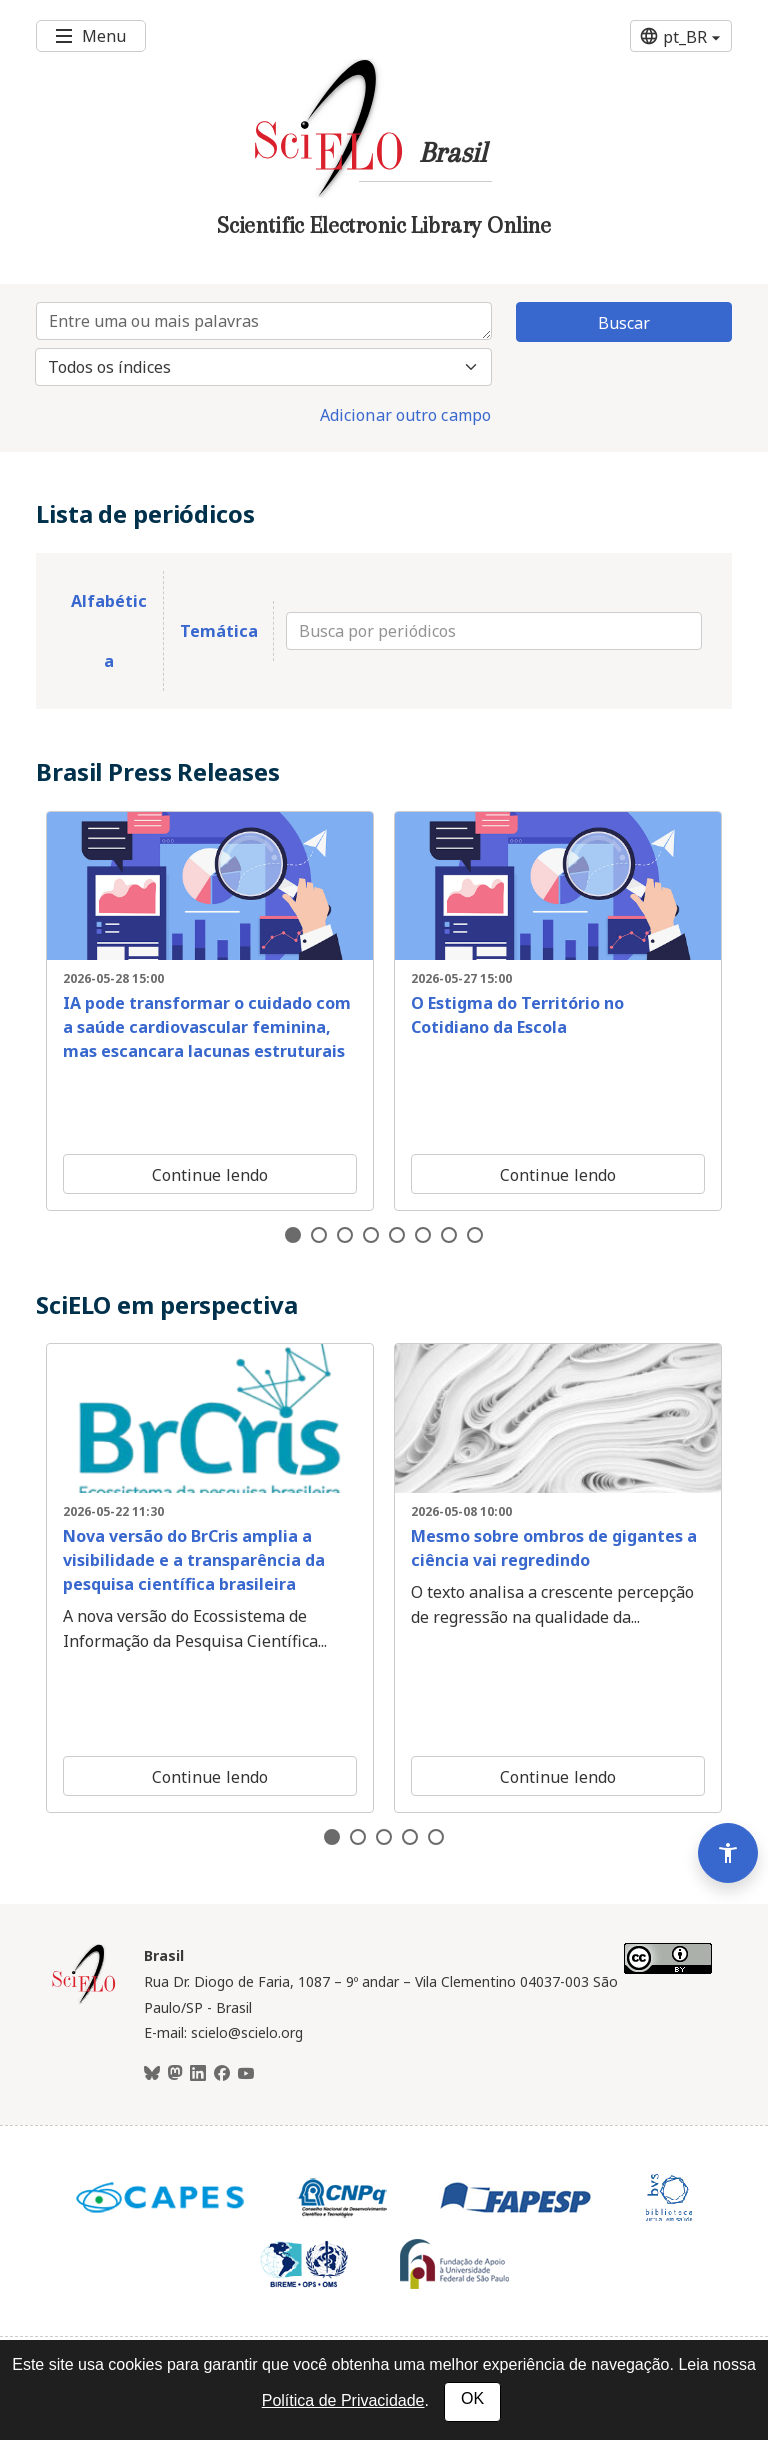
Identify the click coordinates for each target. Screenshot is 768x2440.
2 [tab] (319, 1235)
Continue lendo (210, 1175)
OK (472, 2398)
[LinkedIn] (198, 2074)
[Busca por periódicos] (494, 631)
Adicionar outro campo (405, 415)
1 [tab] (293, 1235)
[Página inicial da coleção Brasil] (84, 2001)
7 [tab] (449, 1235)
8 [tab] (475, 1235)
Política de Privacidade (343, 2400)
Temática (219, 631)
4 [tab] (371, 1235)
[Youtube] (246, 2074)
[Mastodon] (175, 2074)
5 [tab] (397, 1235)
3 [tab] (345, 1235)
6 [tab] (423, 1235)
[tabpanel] (210, 1011)
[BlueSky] (152, 2074)
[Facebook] (222, 2074)
